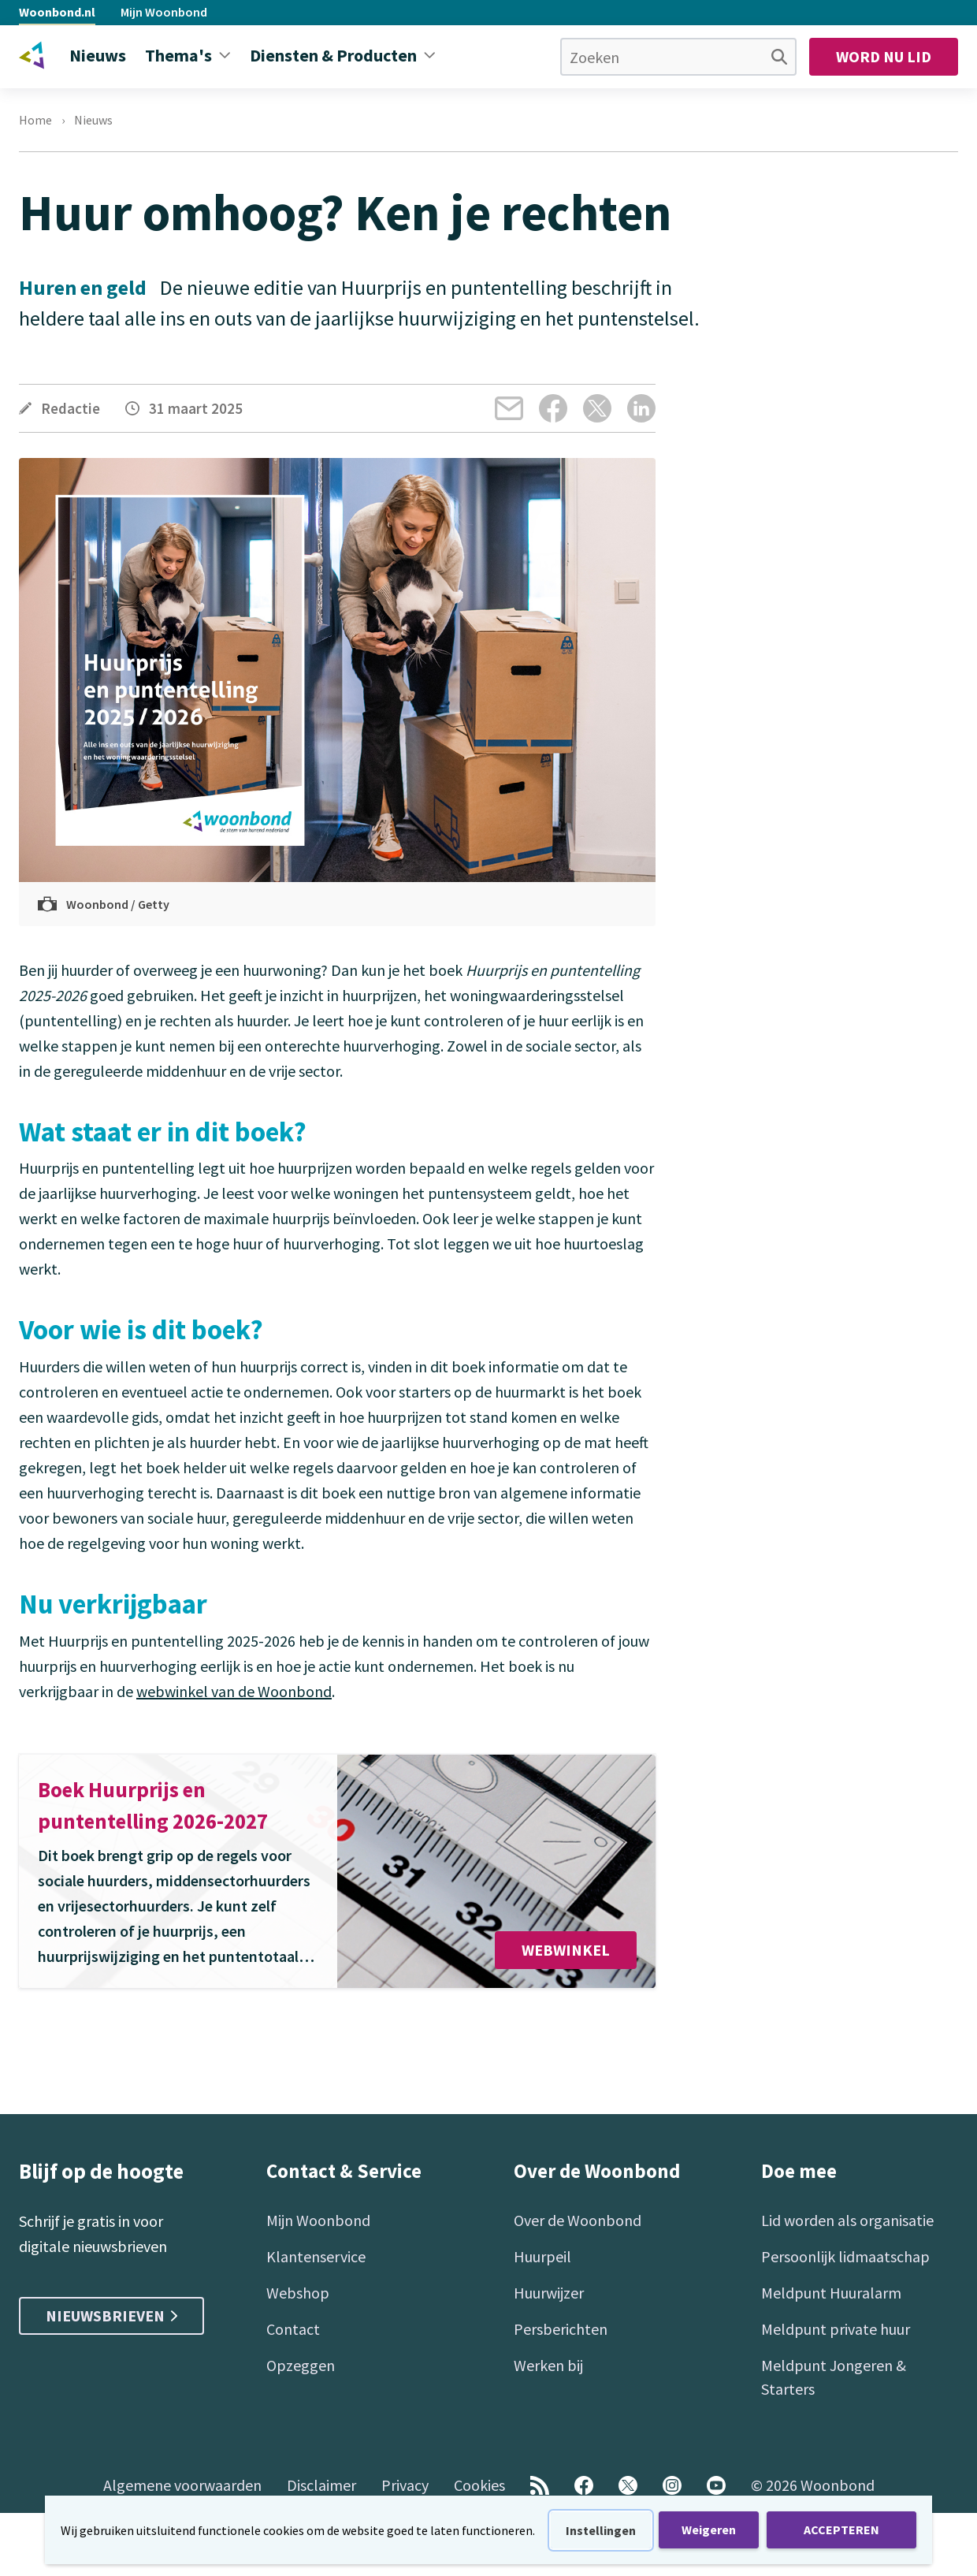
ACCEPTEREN (841, 2529)
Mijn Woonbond (164, 12)
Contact (293, 2329)
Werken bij (548, 2365)
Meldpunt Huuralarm (831, 2292)
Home (35, 120)
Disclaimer (321, 2485)
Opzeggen (300, 2365)
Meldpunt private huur (835, 2329)
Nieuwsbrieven (111, 2315)
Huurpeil (542, 2256)
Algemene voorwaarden (182, 2485)
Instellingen (601, 2530)
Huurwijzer (549, 2292)
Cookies (479, 2485)
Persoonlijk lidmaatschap (845, 2256)
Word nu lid (883, 56)
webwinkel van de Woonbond (234, 1691)
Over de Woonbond (577, 2220)
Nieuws (93, 120)
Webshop (297, 2292)
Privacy (405, 2485)
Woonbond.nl (57, 12)
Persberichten (560, 2329)
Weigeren (709, 2529)
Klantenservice (316, 2256)
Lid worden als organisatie (847, 2220)
